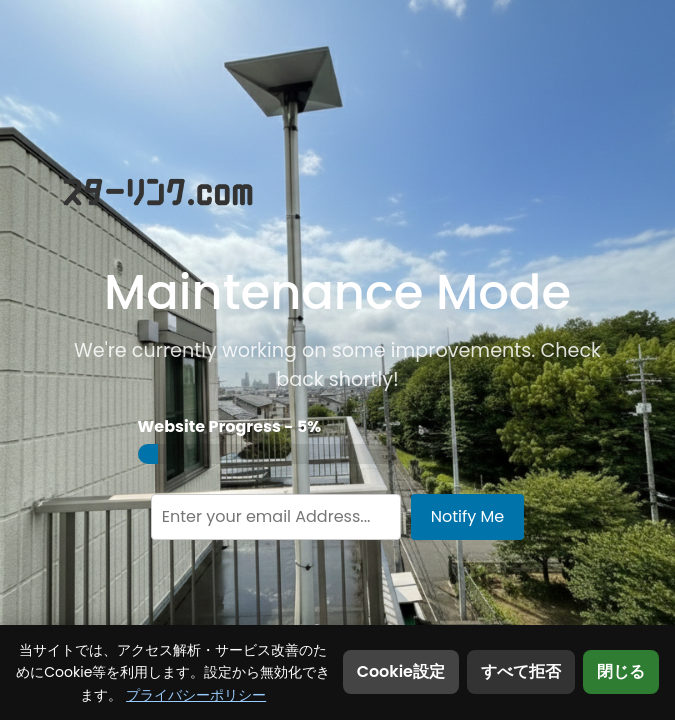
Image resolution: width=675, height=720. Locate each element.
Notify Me (468, 516)
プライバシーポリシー (196, 695)
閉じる (621, 671)
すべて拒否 (521, 671)
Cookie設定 (401, 671)
